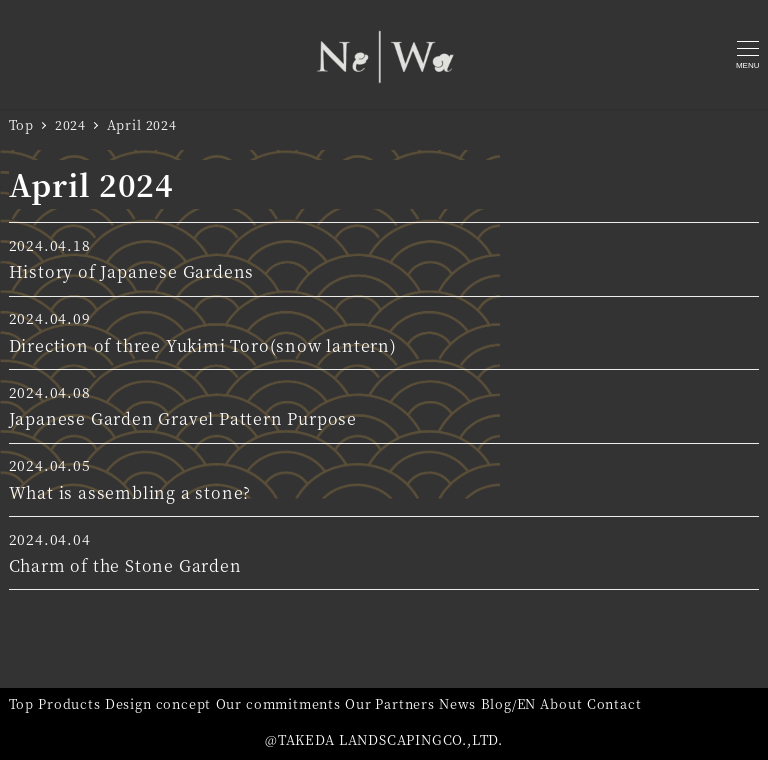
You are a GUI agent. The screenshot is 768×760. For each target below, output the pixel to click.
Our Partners (390, 703)
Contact (614, 703)
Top (21, 703)
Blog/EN (509, 703)
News (457, 703)
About (561, 703)
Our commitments (278, 703)
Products (69, 703)
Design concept (158, 703)
